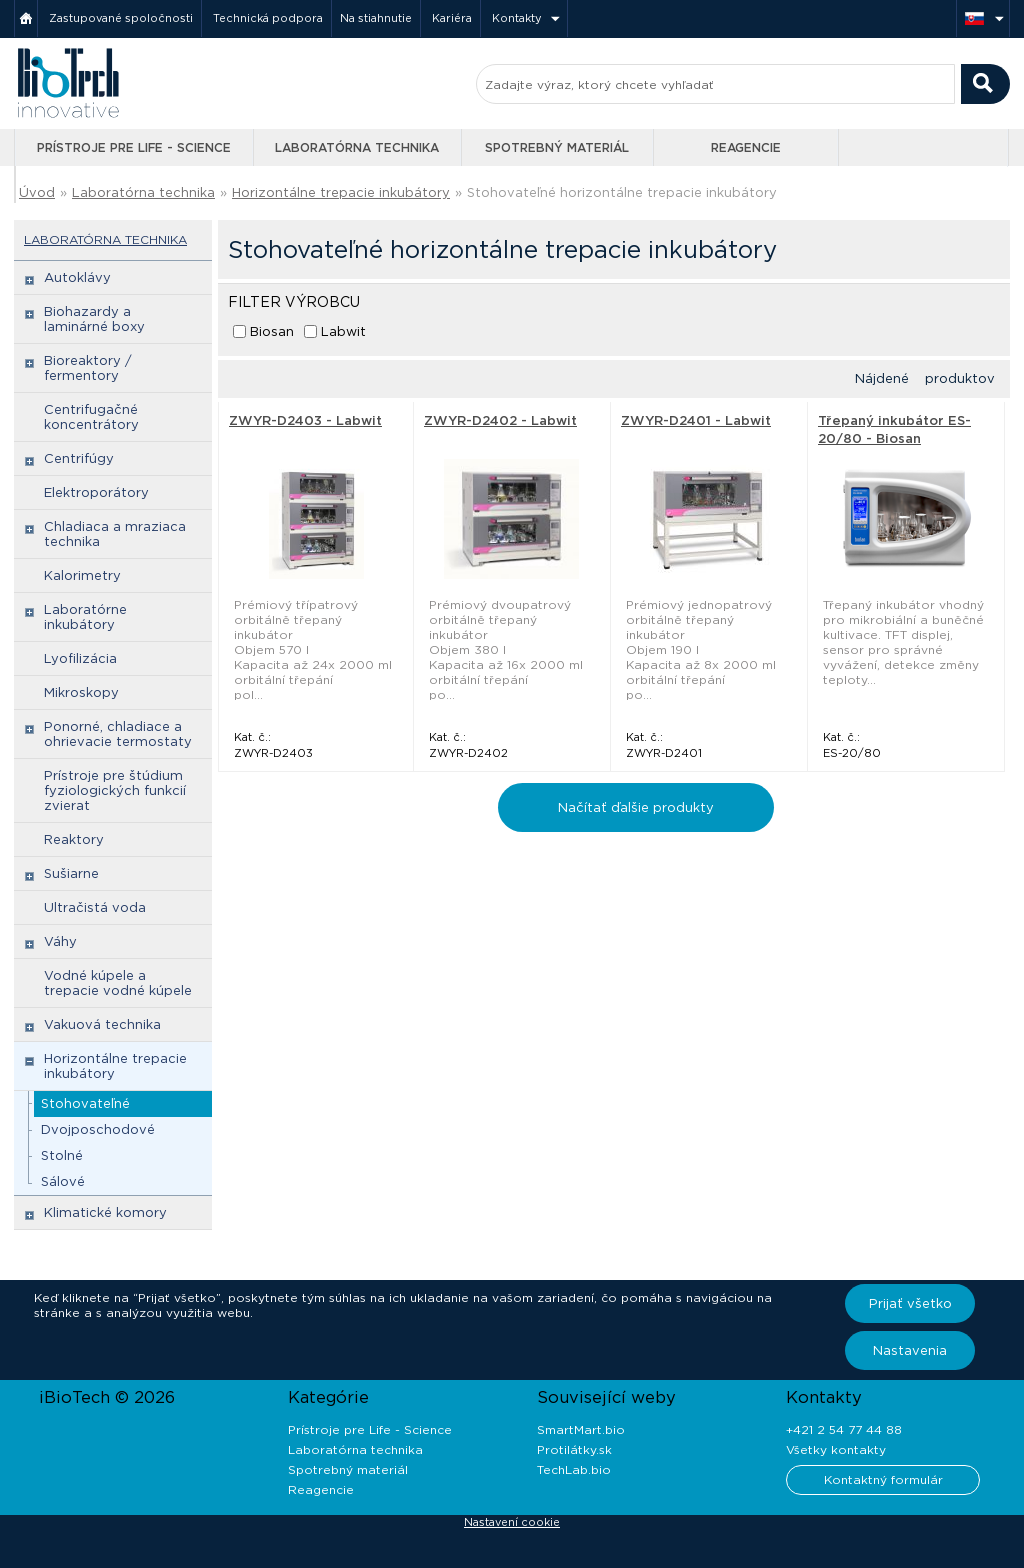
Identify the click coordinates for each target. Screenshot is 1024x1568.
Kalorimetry (82, 575)
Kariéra (452, 18)
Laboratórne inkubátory (85, 617)
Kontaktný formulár (883, 1479)
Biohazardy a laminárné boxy (94, 319)
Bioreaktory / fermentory (88, 368)
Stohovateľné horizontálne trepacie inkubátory (622, 192)
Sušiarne (71, 873)
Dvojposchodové (98, 1129)
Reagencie (746, 147)
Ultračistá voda (95, 907)
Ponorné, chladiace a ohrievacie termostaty (118, 734)
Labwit (343, 331)
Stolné (62, 1155)
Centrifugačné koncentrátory (91, 417)
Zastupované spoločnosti (121, 18)
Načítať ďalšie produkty (636, 807)
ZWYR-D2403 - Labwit (305, 420)
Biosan (272, 331)
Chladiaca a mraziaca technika (115, 534)
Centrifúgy (79, 458)
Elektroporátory (96, 492)
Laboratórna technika (357, 147)
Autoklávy (77, 277)
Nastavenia (910, 1350)
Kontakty (517, 18)
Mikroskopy (81, 692)
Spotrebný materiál (557, 147)
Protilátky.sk (574, 1449)
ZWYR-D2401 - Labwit (696, 420)
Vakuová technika (102, 1024)
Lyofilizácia (80, 658)
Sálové (63, 1181)
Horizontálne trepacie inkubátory (341, 192)
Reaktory (74, 839)
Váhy (60, 941)
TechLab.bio (574, 1469)
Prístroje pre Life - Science (134, 147)
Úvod (37, 192)
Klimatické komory (105, 1212)
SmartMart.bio (581, 1429)
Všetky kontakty (836, 1449)
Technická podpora (268, 18)
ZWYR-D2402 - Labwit (500, 420)
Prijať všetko (910, 1303)
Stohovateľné (85, 1103)
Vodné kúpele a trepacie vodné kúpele (118, 983)
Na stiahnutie (376, 18)
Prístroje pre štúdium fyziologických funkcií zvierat (115, 790)
